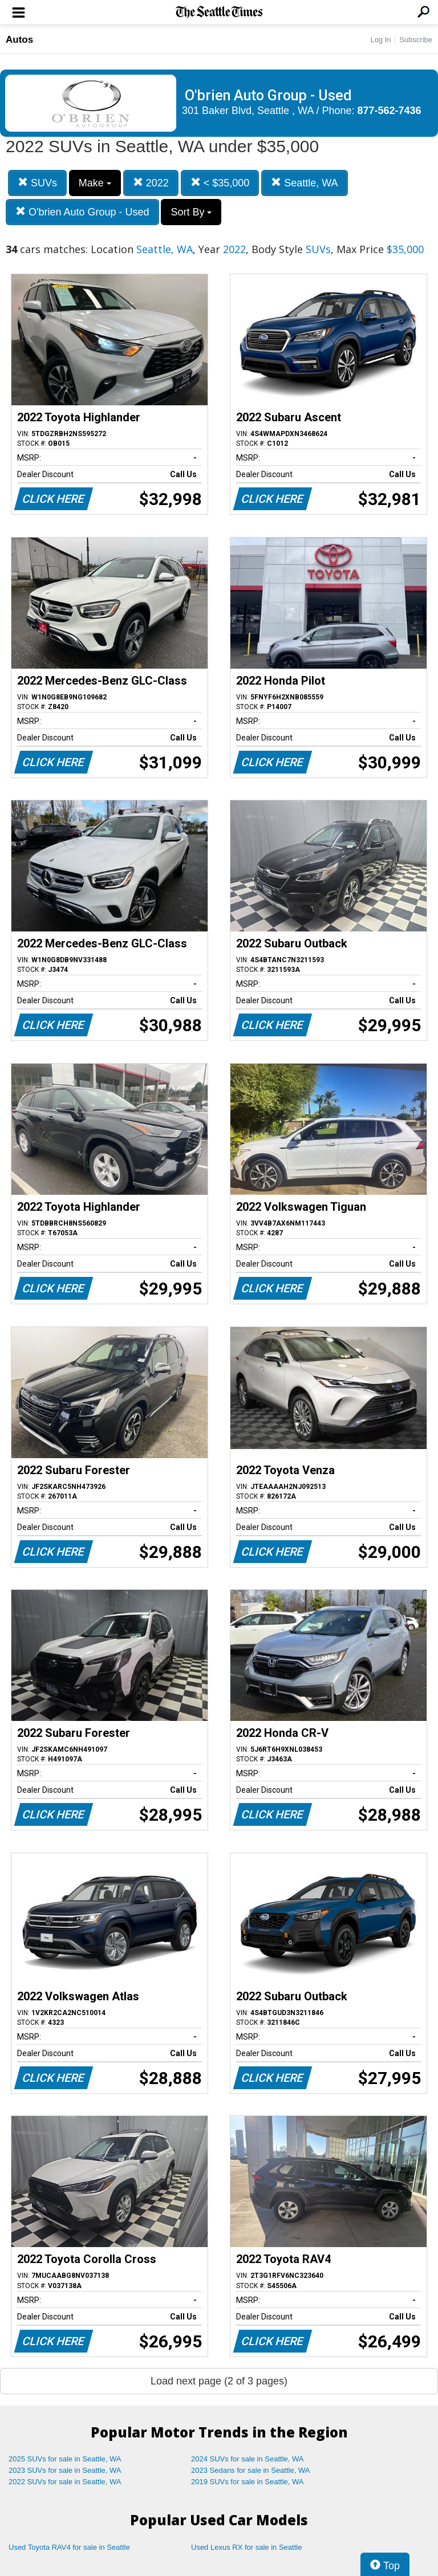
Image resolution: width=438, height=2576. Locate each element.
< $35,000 (220, 183)
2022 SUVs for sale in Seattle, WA (65, 2481)
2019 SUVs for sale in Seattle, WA (247, 2481)
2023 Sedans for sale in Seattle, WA (250, 2470)
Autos (19, 39)
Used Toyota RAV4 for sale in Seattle (69, 2547)
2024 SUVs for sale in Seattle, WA (247, 2459)
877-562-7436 (389, 110)
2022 (151, 183)
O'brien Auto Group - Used (82, 212)
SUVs (37, 183)
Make (95, 183)
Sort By (191, 212)
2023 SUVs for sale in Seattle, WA (65, 2470)
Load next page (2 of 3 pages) (219, 2381)
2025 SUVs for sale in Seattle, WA (65, 2459)
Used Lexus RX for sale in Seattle (246, 2547)
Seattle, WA (304, 183)
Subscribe (415, 39)
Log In (380, 39)
